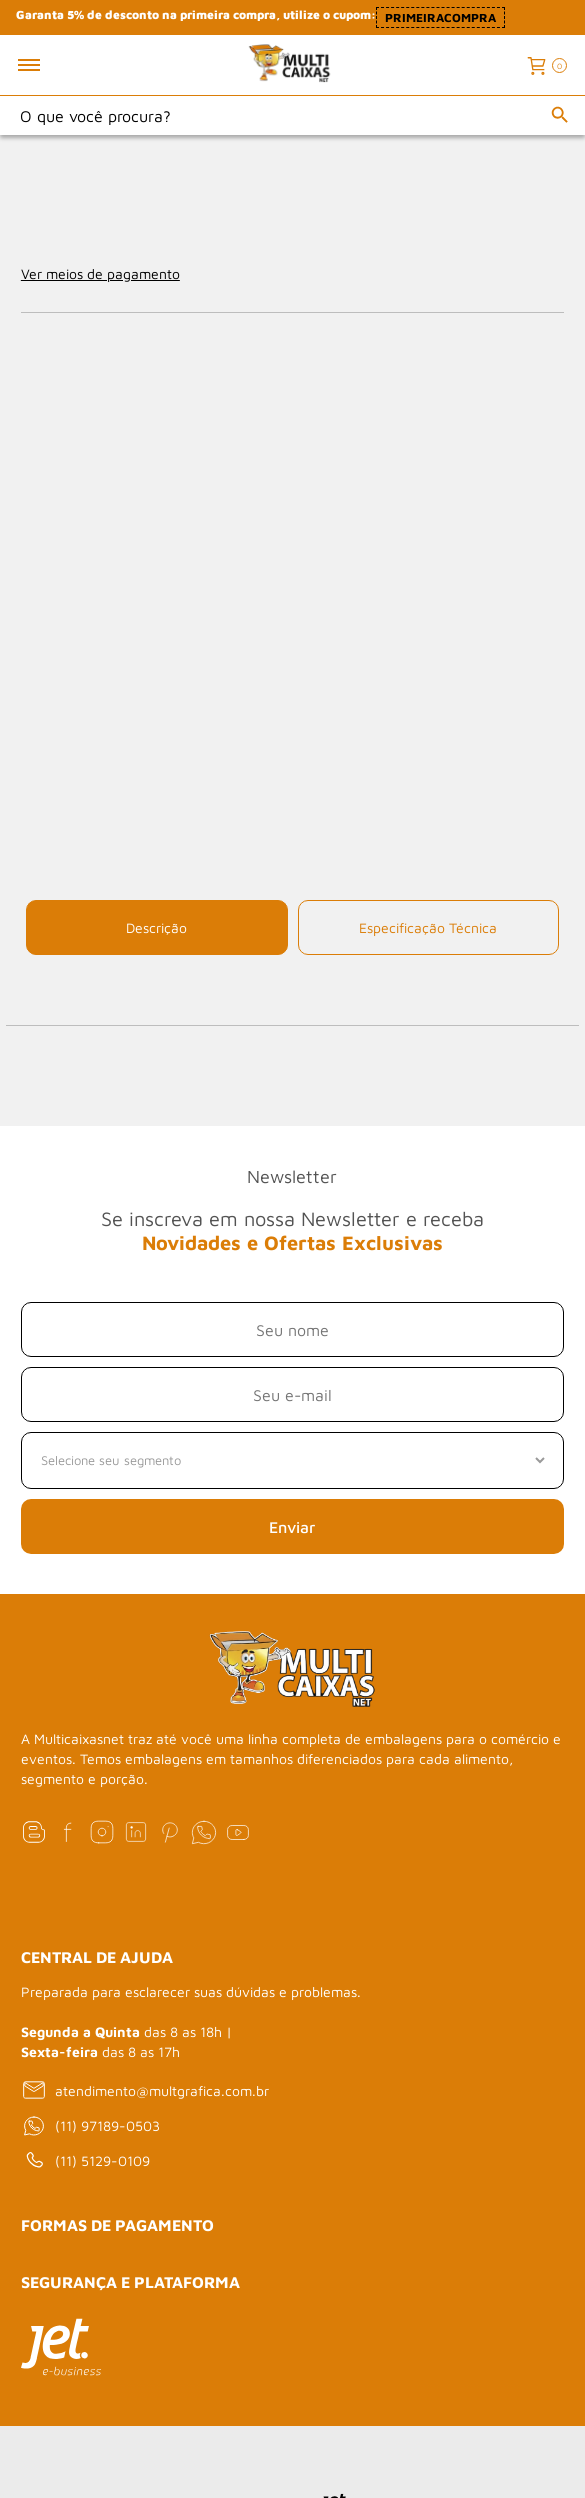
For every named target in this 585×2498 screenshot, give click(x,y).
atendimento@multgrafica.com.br (145, 2090)
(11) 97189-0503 (90, 2126)
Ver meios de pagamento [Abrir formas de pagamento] (100, 273)
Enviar (292, 1527)
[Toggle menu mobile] (50, 65)
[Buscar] (560, 115)
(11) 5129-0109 (85, 2161)
